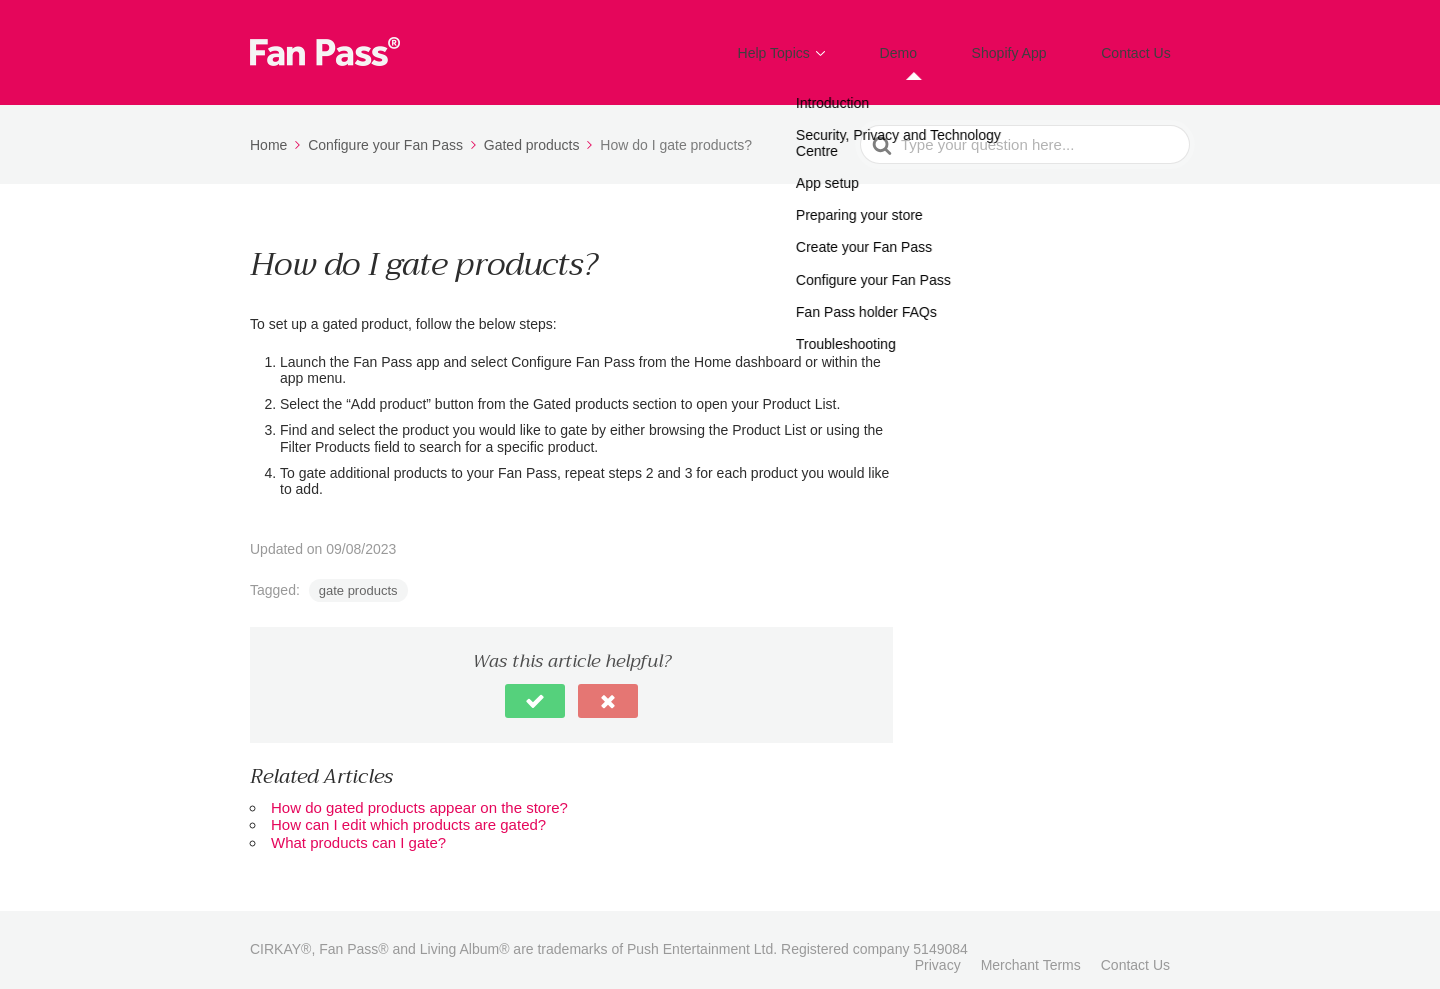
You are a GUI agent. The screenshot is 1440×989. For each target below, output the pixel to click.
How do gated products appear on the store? (419, 793)
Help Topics (837, 45)
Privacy (938, 951)
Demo (944, 45)
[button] (535, 687)
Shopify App (1036, 45)
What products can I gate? (358, 827)
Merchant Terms (1031, 951)
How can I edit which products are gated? (408, 810)
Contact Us (1145, 45)
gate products (358, 576)
